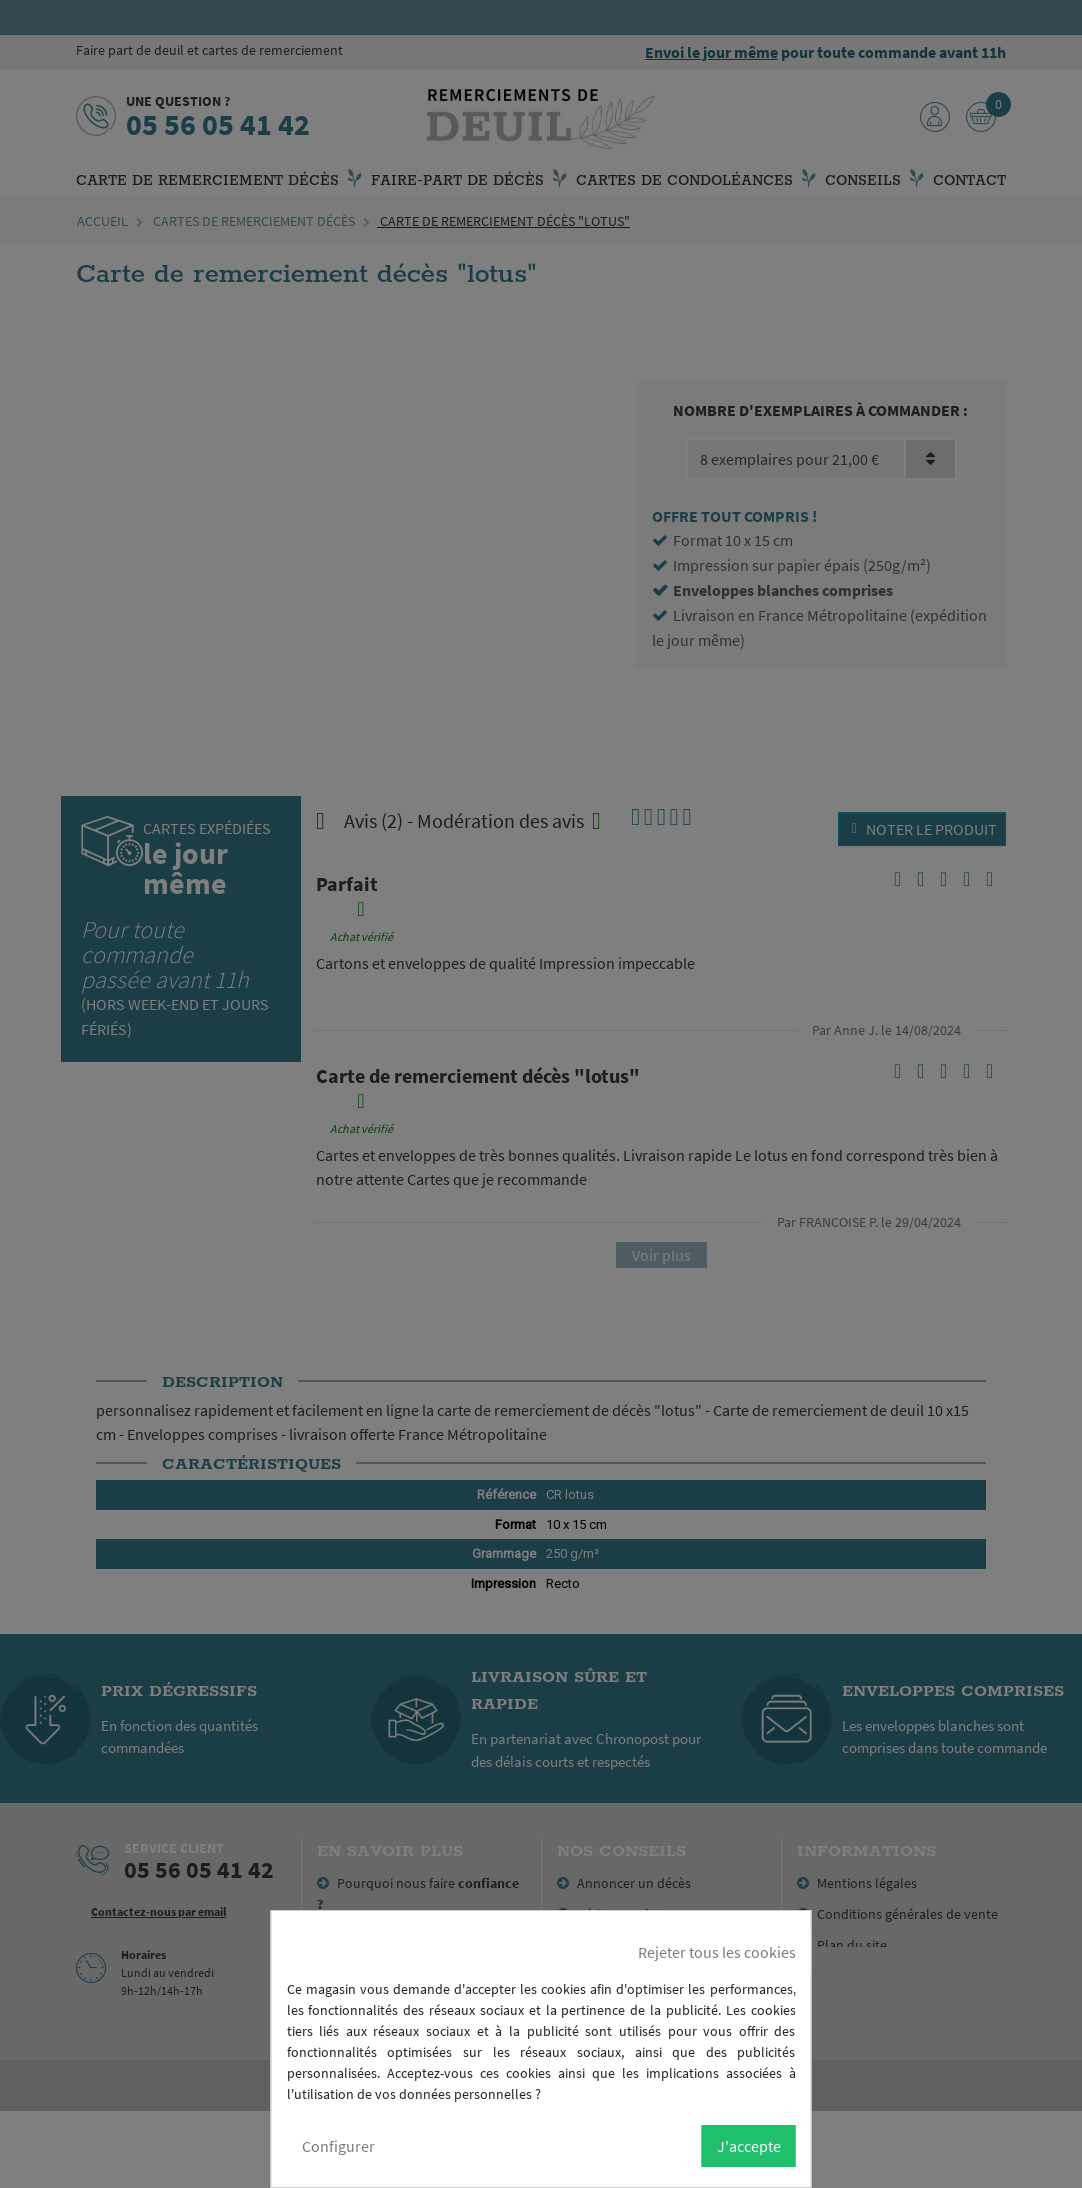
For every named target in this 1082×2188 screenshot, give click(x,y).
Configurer (338, 2146)
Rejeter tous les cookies (717, 1952)
